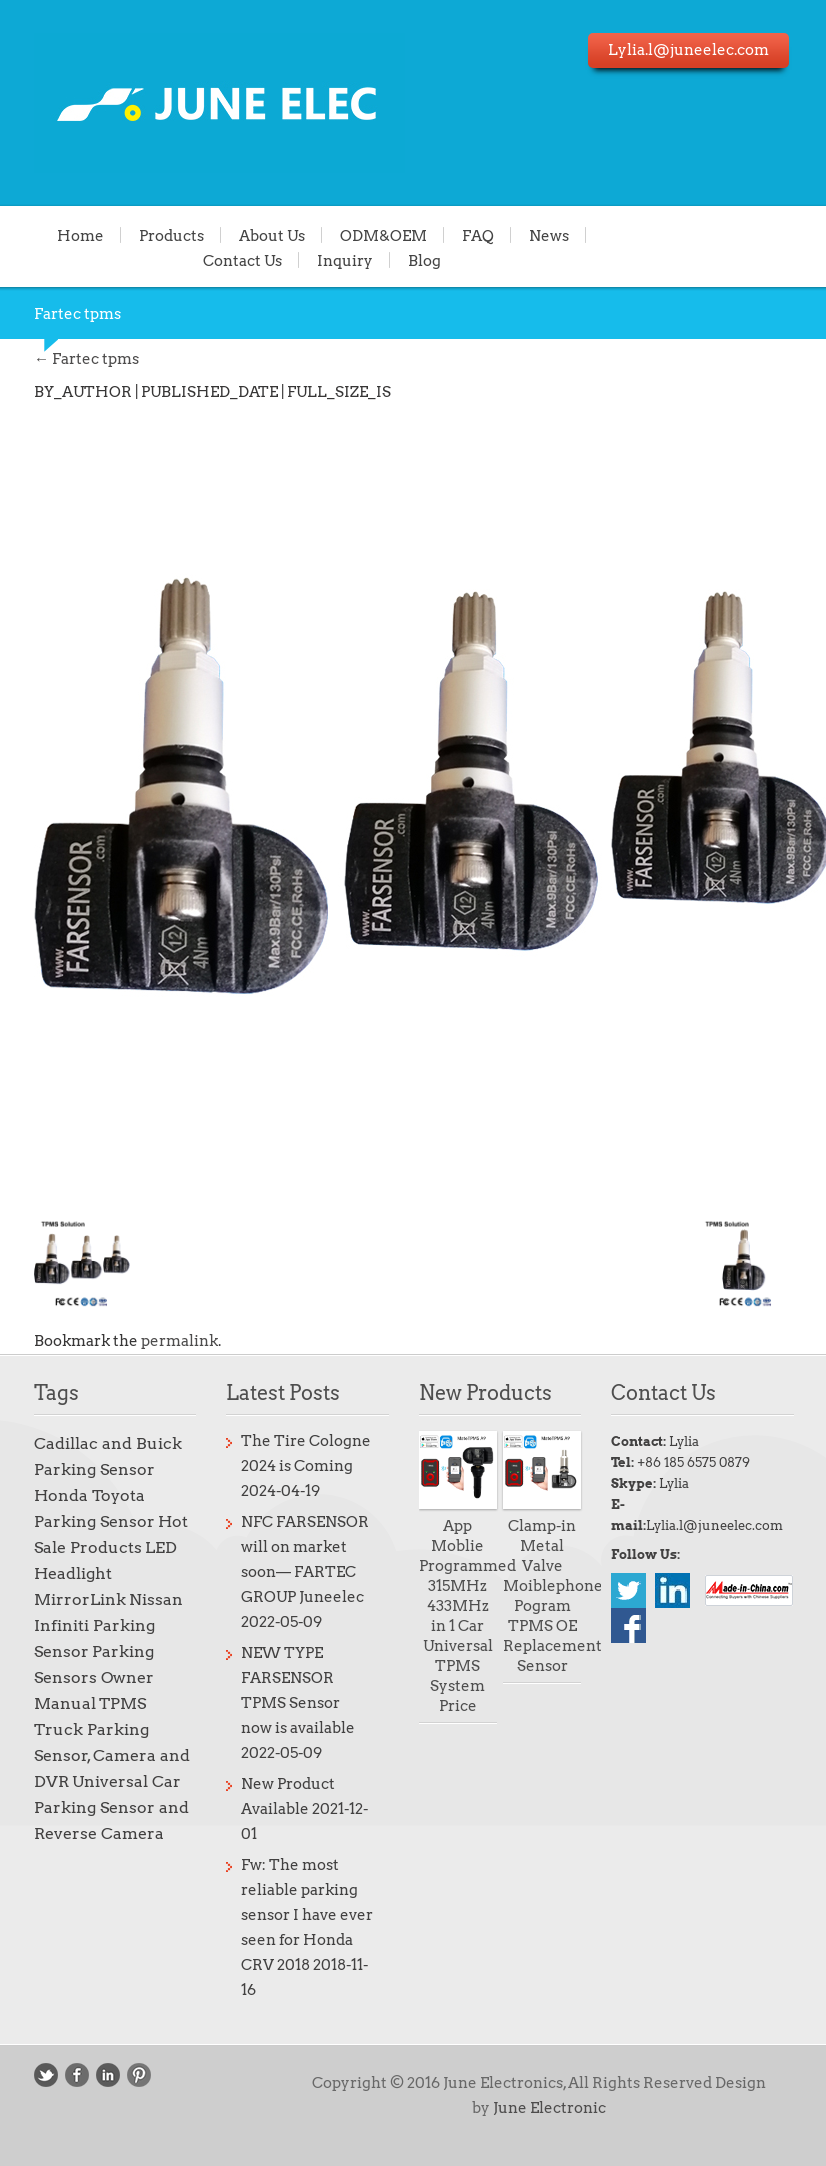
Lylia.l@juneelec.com (714, 1525)
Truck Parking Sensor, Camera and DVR (112, 1755)
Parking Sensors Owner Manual (94, 1677)
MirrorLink (80, 1599)
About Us (272, 235)
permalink (179, 1341)
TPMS (122, 1703)
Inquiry (345, 260)
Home (80, 235)
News (549, 235)
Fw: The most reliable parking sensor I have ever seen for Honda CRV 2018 (307, 1915)
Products (171, 235)
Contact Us (242, 260)
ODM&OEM (383, 235)
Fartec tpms (86, 359)
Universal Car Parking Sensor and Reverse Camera (111, 1807)
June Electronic (549, 2108)
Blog (424, 260)
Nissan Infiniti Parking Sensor (108, 1625)
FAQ (478, 235)
